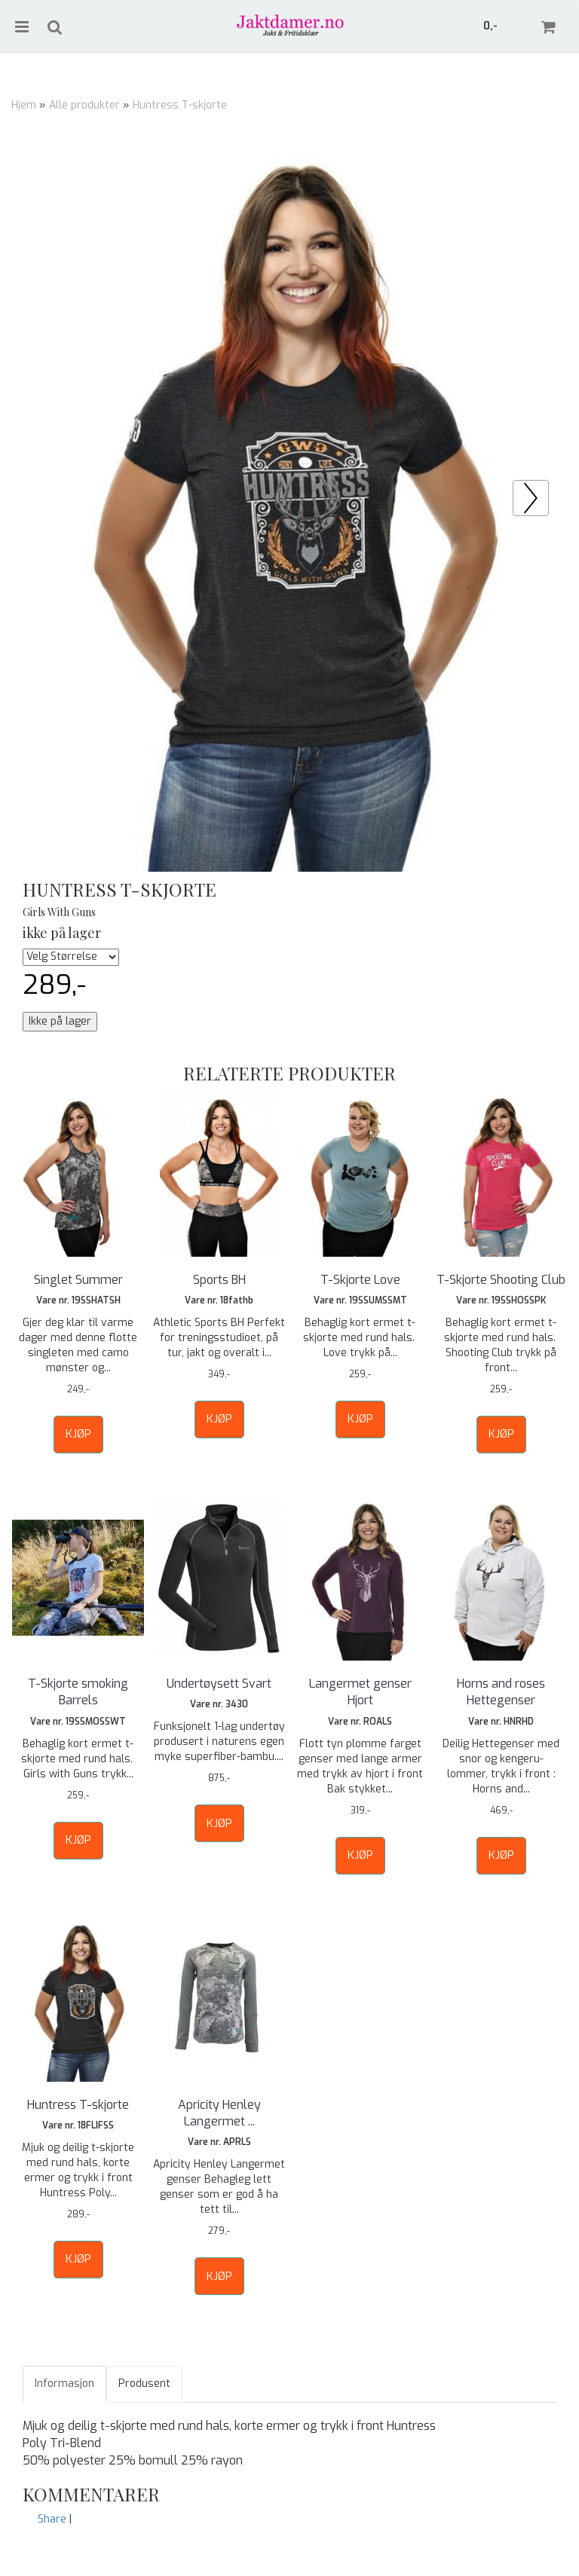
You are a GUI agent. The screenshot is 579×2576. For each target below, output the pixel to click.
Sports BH (219, 1280)
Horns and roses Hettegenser (501, 1692)
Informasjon (64, 2383)
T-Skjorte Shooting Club (501, 1280)
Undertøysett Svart (219, 1683)
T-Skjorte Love (360, 1280)
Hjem (23, 105)
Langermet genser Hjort (360, 1692)
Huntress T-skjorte (180, 105)
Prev (548, 488)
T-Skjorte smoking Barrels (78, 1692)
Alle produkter (84, 105)
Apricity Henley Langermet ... (219, 2113)
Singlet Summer (78, 1280)
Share (52, 2519)
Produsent (144, 2383)
